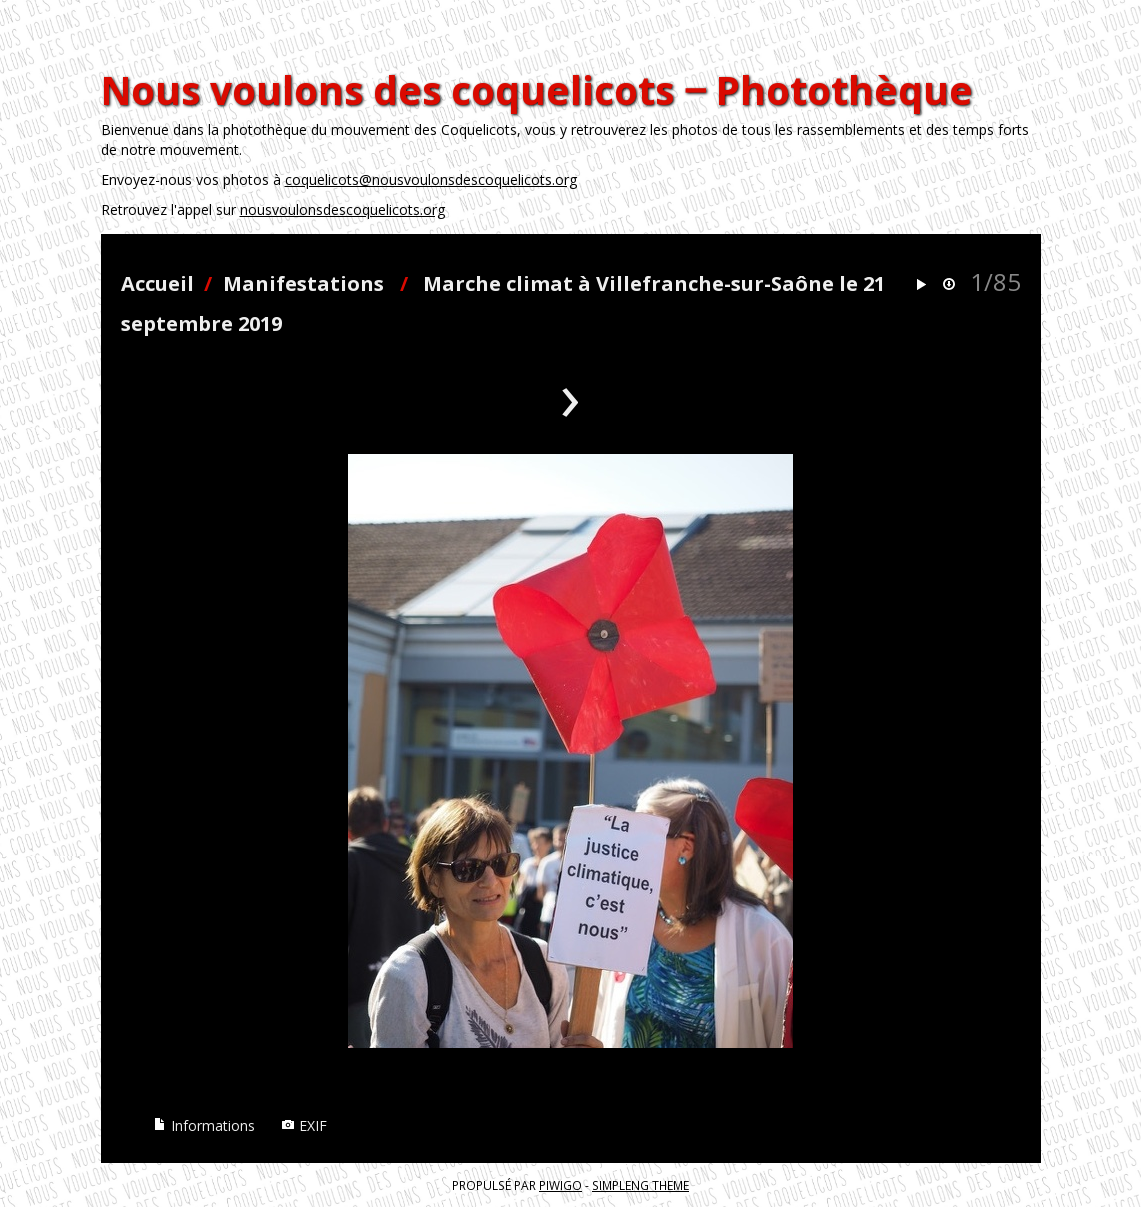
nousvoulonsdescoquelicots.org (342, 209)
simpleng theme (640, 1185)
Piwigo (560, 1185)
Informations (204, 1125)
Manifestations (303, 283)
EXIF (304, 1125)
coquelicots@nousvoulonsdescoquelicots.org (431, 179)
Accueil (157, 283)
